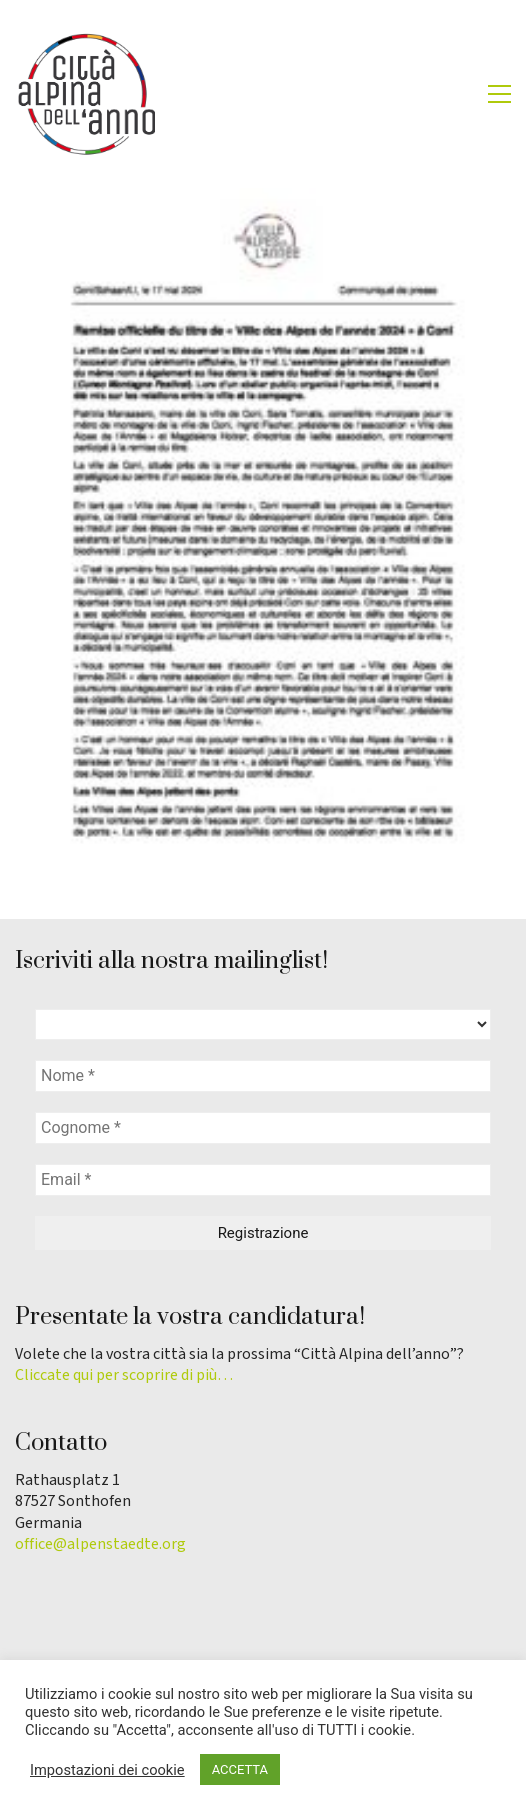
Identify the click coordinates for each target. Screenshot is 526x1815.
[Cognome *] (263, 1128)
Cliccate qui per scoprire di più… (124, 1375)
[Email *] (263, 1180)
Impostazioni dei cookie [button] (107, 1770)
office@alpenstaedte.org (100, 1544)
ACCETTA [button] (240, 1769)
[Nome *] (263, 1076)
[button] (499, 94)
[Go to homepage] (85, 94)
